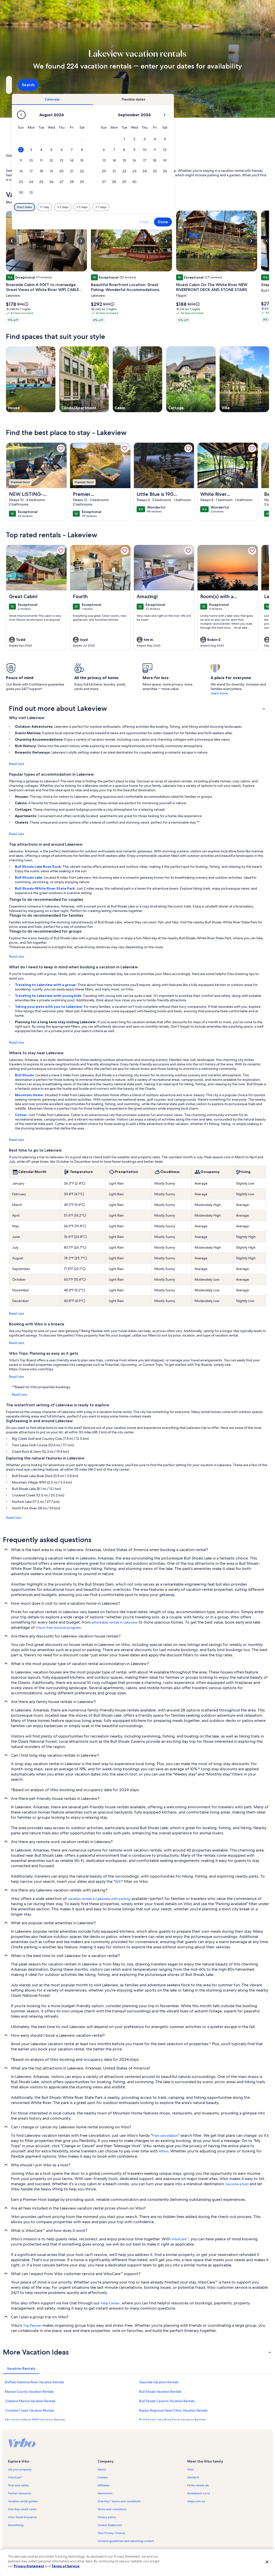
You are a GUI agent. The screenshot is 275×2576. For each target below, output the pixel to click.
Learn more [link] (219, 693)
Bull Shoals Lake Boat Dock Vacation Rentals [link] (172, 2420)
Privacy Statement (29, 2566)
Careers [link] (103, 2477)
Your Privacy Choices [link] (111, 2533)
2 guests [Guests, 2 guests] (185, 86)
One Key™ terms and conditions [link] (119, 2501)
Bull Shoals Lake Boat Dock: (39, 866)
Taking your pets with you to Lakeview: (49, 1006)
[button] (158, 139)
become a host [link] (237, 2184)
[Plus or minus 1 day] (120, 207)
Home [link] (10, 155)
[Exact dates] (100, 207)
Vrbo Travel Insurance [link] (22, 2517)
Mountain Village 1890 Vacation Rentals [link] (35, 2420)
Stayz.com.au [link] (196, 2501)
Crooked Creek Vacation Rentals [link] (29, 2410)
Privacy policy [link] (107, 2517)
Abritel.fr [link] (193, 2477)
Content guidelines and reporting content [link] (126, 2541)
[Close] (267, 2561)
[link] (61, 448)
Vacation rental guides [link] (23, 2501)
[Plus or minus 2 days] (138, 207)
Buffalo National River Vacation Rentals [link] (34, 2382)
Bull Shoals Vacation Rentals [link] (160, 2391)
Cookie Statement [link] (110, 2525)
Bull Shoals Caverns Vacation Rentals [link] (167, 2401)
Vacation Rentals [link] (30, 155)
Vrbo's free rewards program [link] (58, 1627)
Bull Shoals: (25, 1075)
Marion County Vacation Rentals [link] (29, 2391)
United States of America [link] (62, 155)
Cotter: (22, 1115)
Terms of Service (65, 2566)
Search (255, 84)
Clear (220, 221)
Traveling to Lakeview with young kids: (49, 995)
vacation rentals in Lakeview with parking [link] (99, 1898)
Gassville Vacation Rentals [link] (158, 2382)
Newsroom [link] (105, 2493)
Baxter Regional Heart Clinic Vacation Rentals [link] (173, 2410)
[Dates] (125, 85)
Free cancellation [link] (165, 2135)
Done (239, 221)
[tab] (128, 99)
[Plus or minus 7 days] (176, 207)
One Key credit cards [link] (22, 2509)
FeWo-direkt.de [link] (198, 2485)
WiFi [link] (118, 1881)
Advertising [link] (15, 2525)
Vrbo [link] (190, 2469)
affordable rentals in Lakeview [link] (115, 1622)
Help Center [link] (110, 2303)
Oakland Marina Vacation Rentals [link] (30, 2401)
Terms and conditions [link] (112, 2509)
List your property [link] (20, 2469)
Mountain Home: (30, 1095)
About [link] (102, 2469)
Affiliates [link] (103, 2485)
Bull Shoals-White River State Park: (46, 888)
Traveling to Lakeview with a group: (46, 984)
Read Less (16, 764)
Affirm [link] (163, 2151)
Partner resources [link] (19, 2493)
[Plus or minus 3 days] (157, 207)
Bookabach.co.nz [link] (198, 2493)
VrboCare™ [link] (180, 2239)
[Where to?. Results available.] (47, 85)
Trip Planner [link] (32, 2325)
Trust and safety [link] (18, 2485)
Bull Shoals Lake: (29, 877)
